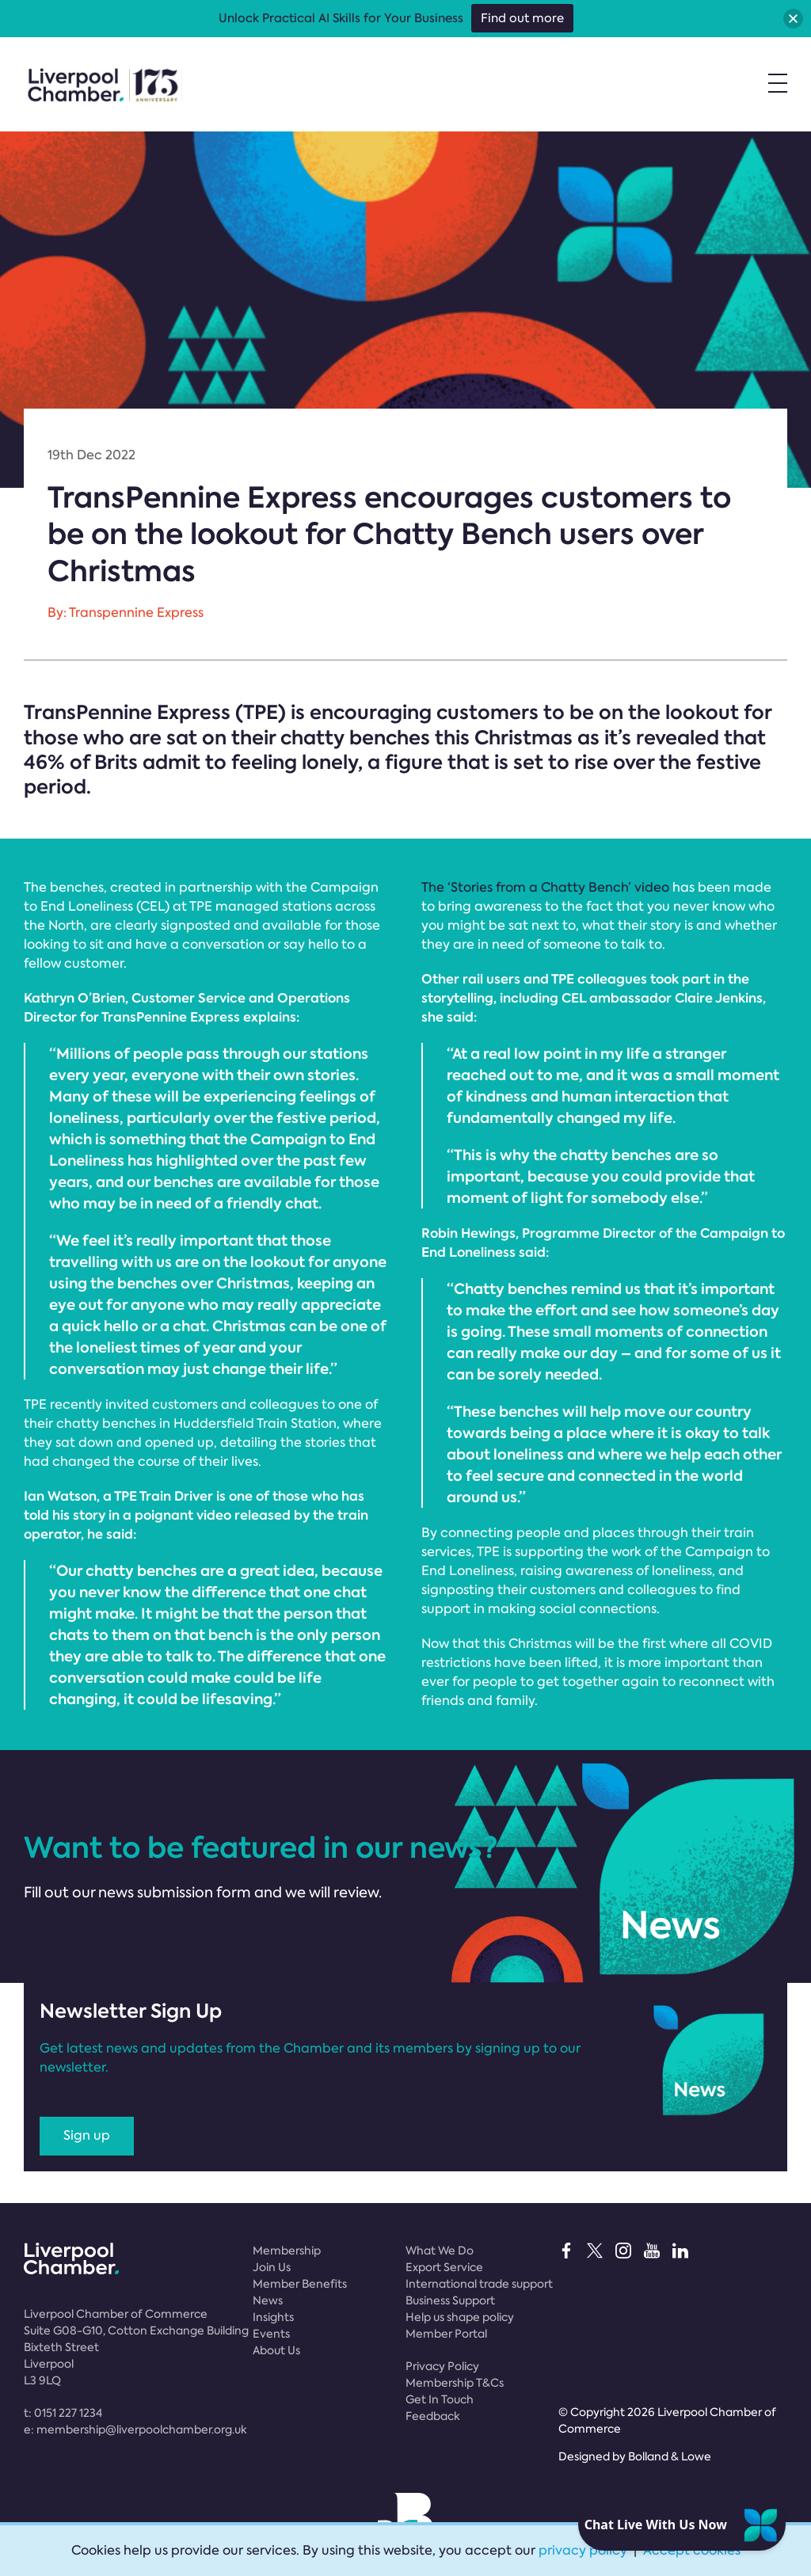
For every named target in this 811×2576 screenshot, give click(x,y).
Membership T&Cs (455, 2383)
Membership (287, 2250)
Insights (273, 2317)
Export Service (444, 2267)
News (268, 2300)
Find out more (522, 18)
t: (63, 2413)
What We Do (440, 2250)
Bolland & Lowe (669, 2456)
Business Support (450, 2300)
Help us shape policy (460, 2317)
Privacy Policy (442, 2366)
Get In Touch (440, 2399)
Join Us (272, 2267)
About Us (276, 2350)
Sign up (86, 2135)
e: (135, 2429)
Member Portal (446, 2334)
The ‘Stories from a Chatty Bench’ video (545, 887)
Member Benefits (300, 2284)
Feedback (433, 2416)
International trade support (479, 2284)
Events (271, 2334)
